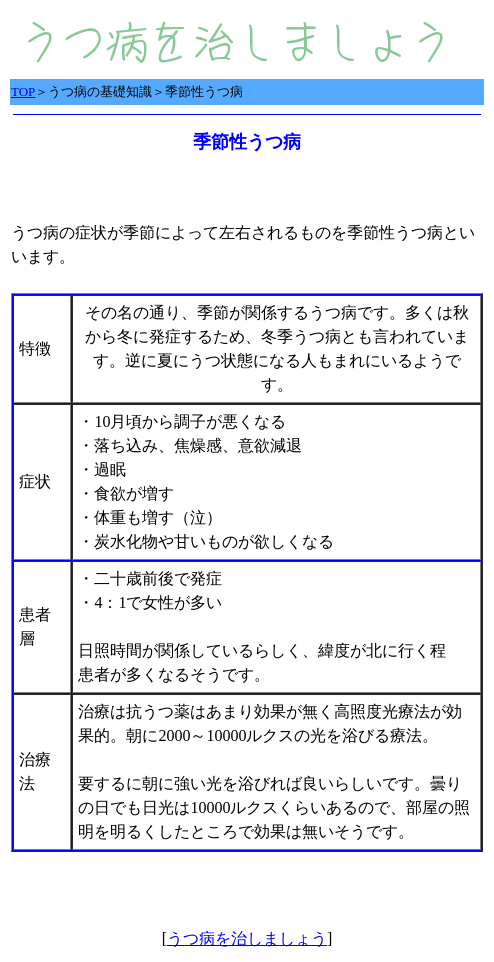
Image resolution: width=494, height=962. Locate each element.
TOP (23, 91)
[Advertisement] (245, 886)
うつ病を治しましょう (247, 938)
